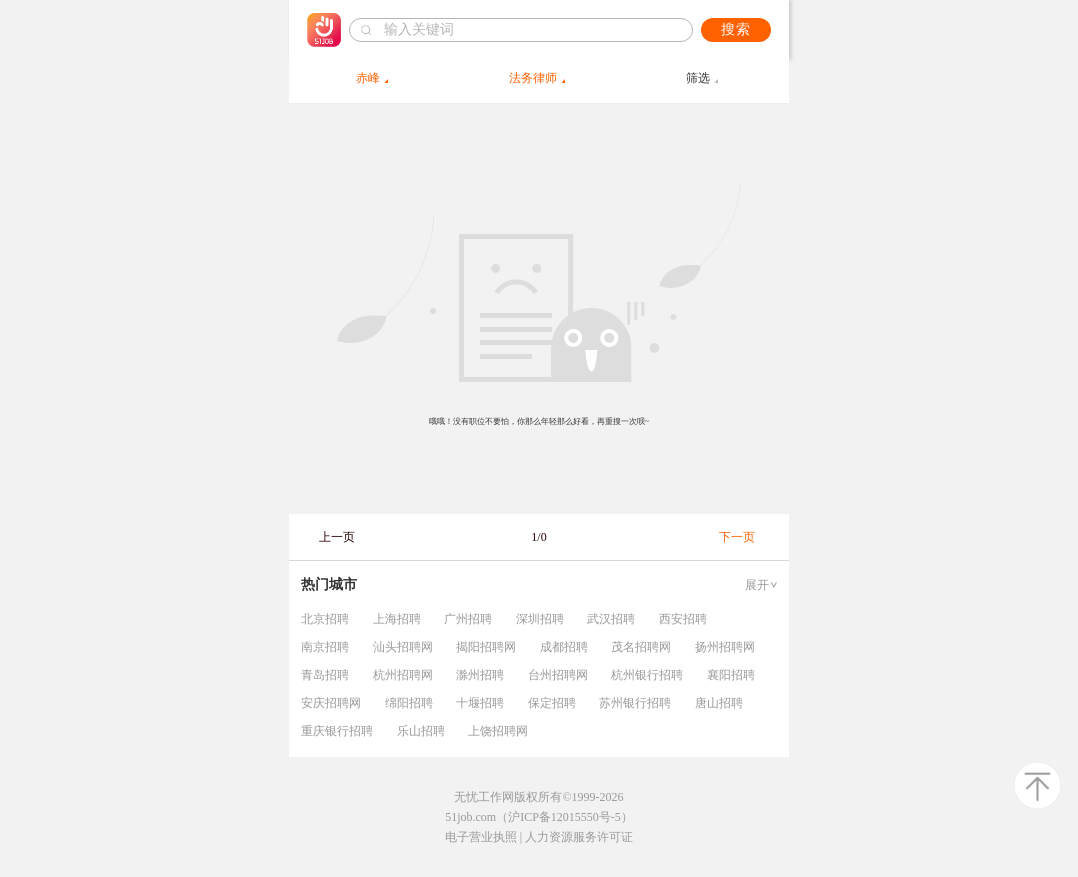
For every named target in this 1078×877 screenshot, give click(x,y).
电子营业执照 (481, 837)
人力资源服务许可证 (579, 837)
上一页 (337, 537)
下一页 (737, 537)
